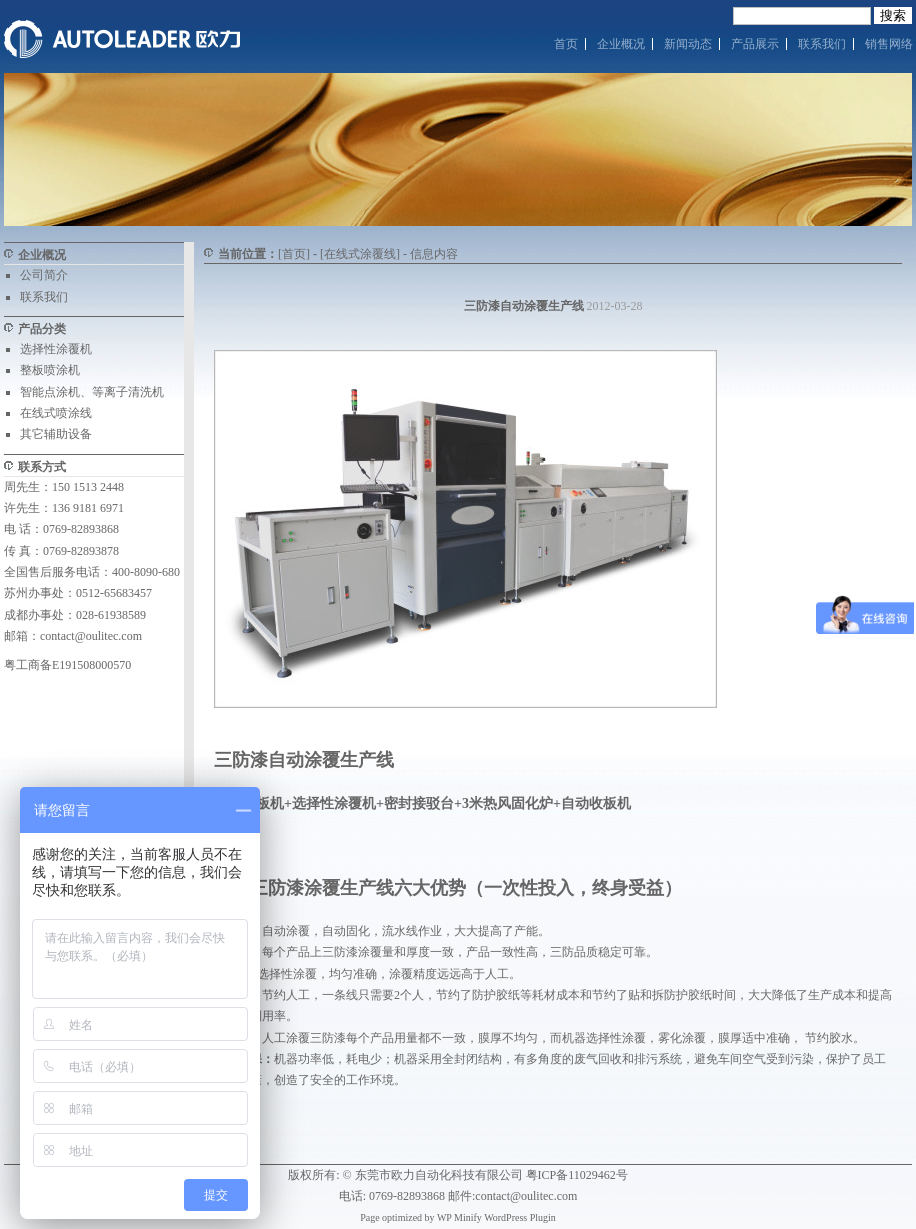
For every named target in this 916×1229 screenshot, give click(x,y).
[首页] (294, 254)
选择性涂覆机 (56, 349)
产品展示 (755, 44)
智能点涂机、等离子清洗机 (92, 392)
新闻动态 (688, 44)
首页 (566, 44)
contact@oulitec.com (91, 636)
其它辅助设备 (56, 434)
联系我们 (822, 44)
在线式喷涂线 (56, 413)
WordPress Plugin (520, 1217)
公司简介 (44, 275)
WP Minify (459, 1217)
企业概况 (621, 44)
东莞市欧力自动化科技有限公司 (439, 1175)
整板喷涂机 (50, 370)
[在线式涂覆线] (360, 254)
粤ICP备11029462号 (577, 1175)
